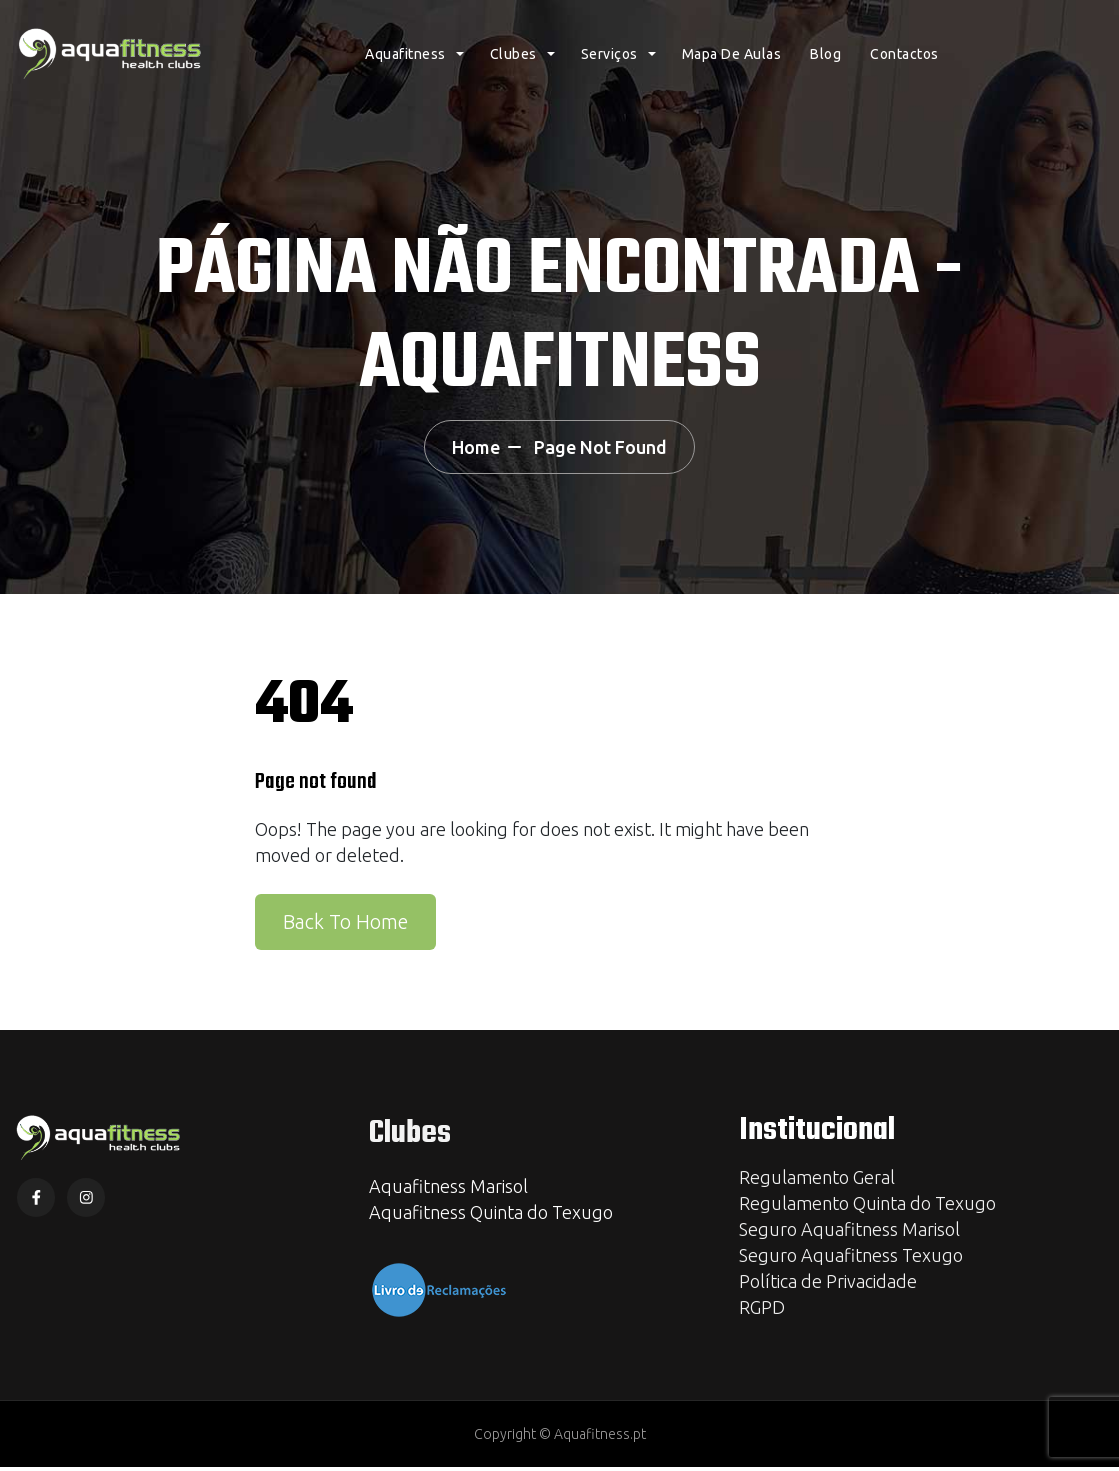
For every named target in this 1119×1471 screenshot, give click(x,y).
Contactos (904, 65)
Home (467, 449)
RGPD (762, 1311)
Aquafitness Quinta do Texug (486, 1216)
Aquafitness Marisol (448, 1190)
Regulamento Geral (817, 1181)
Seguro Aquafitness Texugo (851, 1259)
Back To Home (345, 924)
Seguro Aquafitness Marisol (849, 1233)
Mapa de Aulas (732, 65)
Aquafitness (405, 65)
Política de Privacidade (828, 1285)
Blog (825, 65)
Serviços (609, 65)
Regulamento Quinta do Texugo (867, 1207)
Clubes (513, 65)
